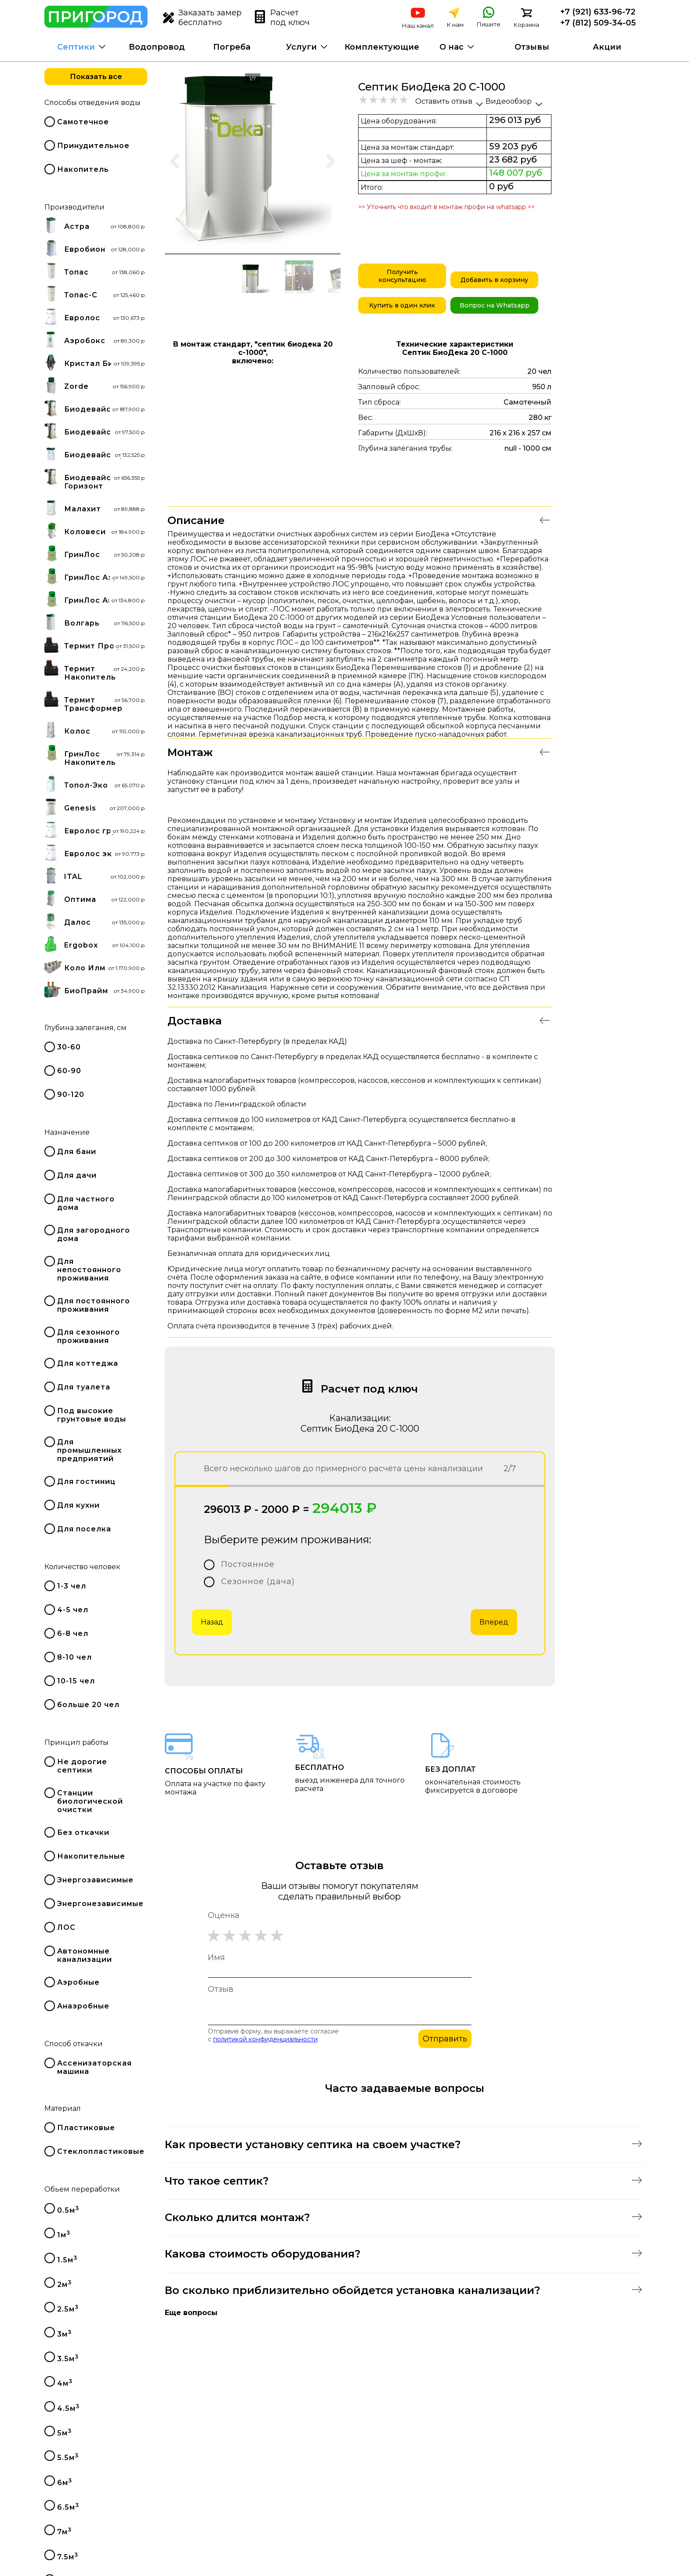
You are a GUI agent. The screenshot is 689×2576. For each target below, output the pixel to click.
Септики (76, 47)
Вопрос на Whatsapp (494, 305)
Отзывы (532, 47)
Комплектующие (381, 47)
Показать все (96, 76)
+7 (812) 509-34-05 (598, 23)
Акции (607, 47)
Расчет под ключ (282, 17)
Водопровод (157, 47)
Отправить (445, 2039)
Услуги (301, 47)
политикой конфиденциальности (265, 2039)
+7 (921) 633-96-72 (597, 12)
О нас (451, 47)
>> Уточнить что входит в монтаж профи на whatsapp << (446, 207)
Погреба (231, 47)
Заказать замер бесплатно (202, 17)
